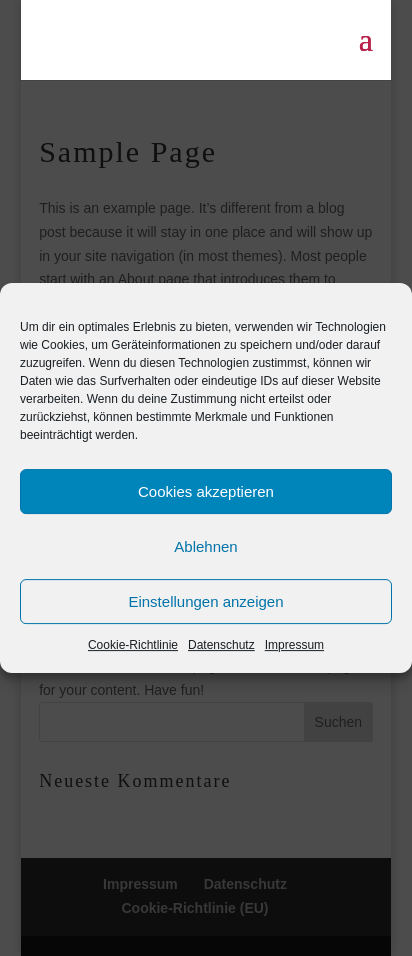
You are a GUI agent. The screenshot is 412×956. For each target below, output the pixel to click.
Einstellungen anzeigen (205, 601)
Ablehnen (205, 546)
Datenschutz (221, 645)
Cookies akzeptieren (206, 491)
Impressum (294, 645)
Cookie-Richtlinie (133, 645)
